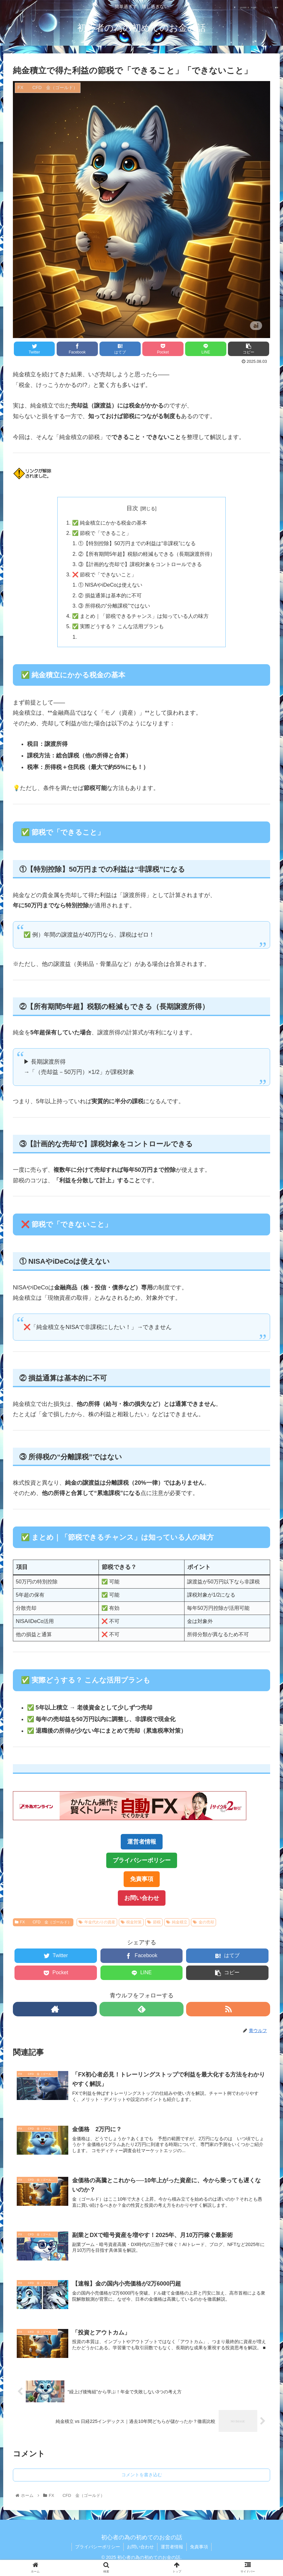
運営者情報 (141, 1842)
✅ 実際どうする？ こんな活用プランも (118, 627)
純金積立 (176, 1922)
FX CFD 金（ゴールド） (43, 1922)
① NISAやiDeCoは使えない (110, 585)
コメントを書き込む (141, 2475)
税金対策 (131, 1922)
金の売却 (203, 1922)
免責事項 (141, 1879)
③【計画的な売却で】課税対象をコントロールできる (140, 564)
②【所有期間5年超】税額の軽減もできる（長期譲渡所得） (146, 554)
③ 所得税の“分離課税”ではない (114, 606)
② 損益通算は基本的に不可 (110, 595)
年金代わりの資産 (97, 1922)
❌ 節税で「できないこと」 (104, 575)
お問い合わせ (141, 1898)
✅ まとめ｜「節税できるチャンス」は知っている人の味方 (140, 616)
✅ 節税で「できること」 (102, 533)
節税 (154, 1922)
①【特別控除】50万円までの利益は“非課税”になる (137, 543)
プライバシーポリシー (142, 1861)
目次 (132, 508)
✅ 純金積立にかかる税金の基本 (109, 523)
